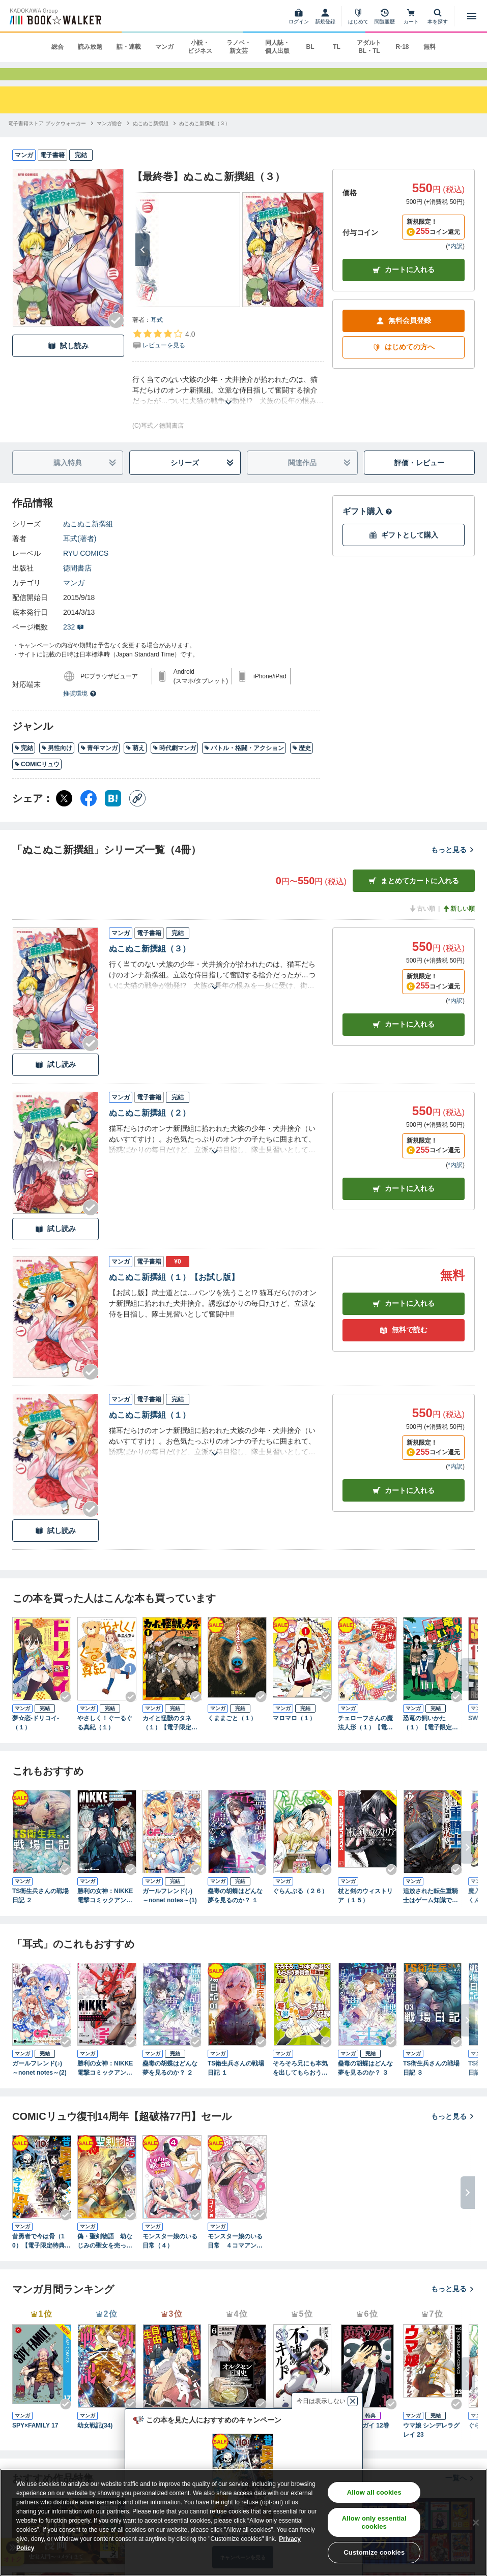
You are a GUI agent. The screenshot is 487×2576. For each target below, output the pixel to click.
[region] (243, 2522)
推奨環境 (80, 708)
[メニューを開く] (472, 16)
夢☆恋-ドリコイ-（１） (35, 1737)
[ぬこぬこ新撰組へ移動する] (150, 138)
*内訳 (455, 260)
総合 (57, 46)
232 (73, 642)
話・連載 (129, 46)
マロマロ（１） (294, 1732)
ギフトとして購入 (403, 550)
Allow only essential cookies (374, 2522)
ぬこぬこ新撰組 (88, 538)
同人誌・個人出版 (277, 46)
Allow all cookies (374, 2492)
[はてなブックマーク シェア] (113, 813)
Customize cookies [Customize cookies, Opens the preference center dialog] (374, 2552)
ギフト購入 (367, 526)
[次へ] (142, 264)
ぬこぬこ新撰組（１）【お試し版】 (174, 1291)
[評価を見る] (163, 354)
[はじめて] (358, 16)
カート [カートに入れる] (404, 1039)
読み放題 (90, 46)
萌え (135, 762)
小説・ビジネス (200, 46)
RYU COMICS (85, 568)
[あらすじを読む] (228, 405)
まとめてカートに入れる (413, 895)
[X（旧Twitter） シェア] (64, 813)
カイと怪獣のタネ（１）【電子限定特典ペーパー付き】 (169, 1738)
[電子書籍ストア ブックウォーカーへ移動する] (47, 138)
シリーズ (202, 477)
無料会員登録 (403, 336)
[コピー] (137, 813)
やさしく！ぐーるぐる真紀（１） (104, 1737)
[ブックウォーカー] (54, 16)
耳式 (157, 334)
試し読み (68, 360)
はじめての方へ (404, 362)
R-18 (402, 46)
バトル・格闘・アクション (244, 762)
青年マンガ (99, 762)
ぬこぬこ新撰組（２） (149, 1127)
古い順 (422, 923)
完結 (23, 762)
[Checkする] (116, 335)
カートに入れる (404, 285)
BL (310, 46)
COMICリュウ (37, 779)
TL (336, 46)
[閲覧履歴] (385, 16)
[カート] (411, 16)
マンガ (164, 46)
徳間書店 (77, 583)
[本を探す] (437, 16)
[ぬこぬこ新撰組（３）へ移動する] (204, 138)
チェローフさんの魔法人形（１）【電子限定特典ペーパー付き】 (365, 1738)
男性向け (56, 762)
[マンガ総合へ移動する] (109, 138)
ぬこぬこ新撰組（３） (149, 963)
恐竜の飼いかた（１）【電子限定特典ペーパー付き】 (430, 1738)
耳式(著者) (79, 553)
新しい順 (458, 923)
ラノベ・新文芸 (238, 46)
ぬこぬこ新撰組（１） (149, 1429)
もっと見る (453, 864)
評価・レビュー (419, 477)
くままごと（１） (232, 1732)
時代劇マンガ (174, 762)
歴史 (301, 762)
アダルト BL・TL (369, 46)
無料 (429, 46)
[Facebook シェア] (88, 813)
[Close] (476, 2522)
